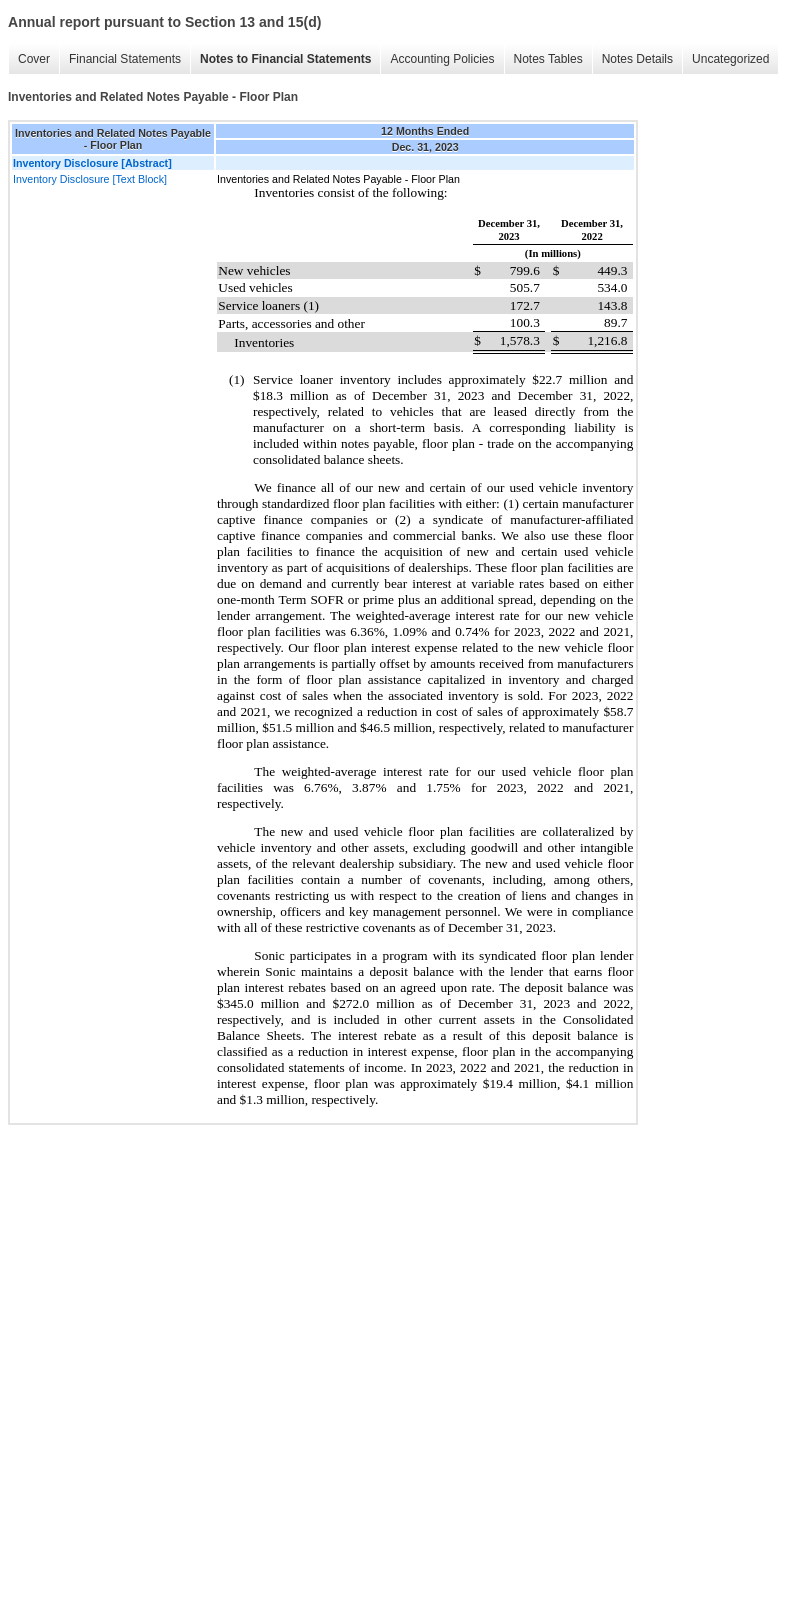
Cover (34, 59)
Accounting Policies (442, 59)
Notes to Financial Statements (285, 59)
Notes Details (637, 59)
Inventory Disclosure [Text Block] (90, 179)
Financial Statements (125, 59)
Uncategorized (730, 59)
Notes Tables (548, 59)
